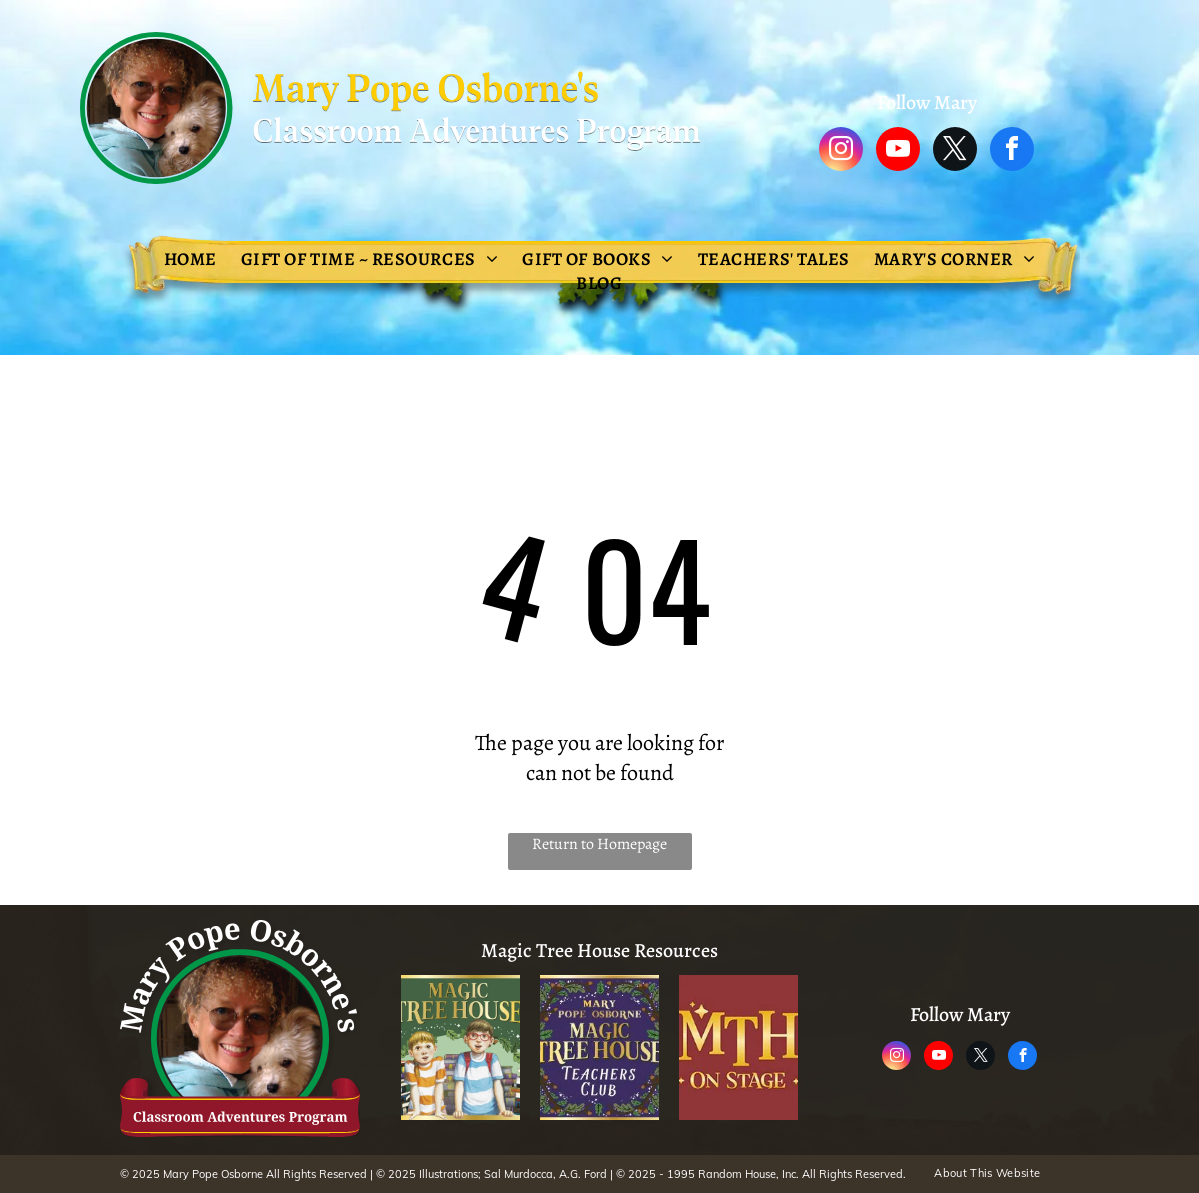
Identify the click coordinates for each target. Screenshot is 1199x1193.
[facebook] (1012, 151)
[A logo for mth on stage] (738, 1047)
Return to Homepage (599, 844)
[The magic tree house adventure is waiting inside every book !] (460, 1047)
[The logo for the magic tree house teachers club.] (599, 1047)
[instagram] (841, 151)
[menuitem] (190, 259)
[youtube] (898, 151)
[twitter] (955, 151)
